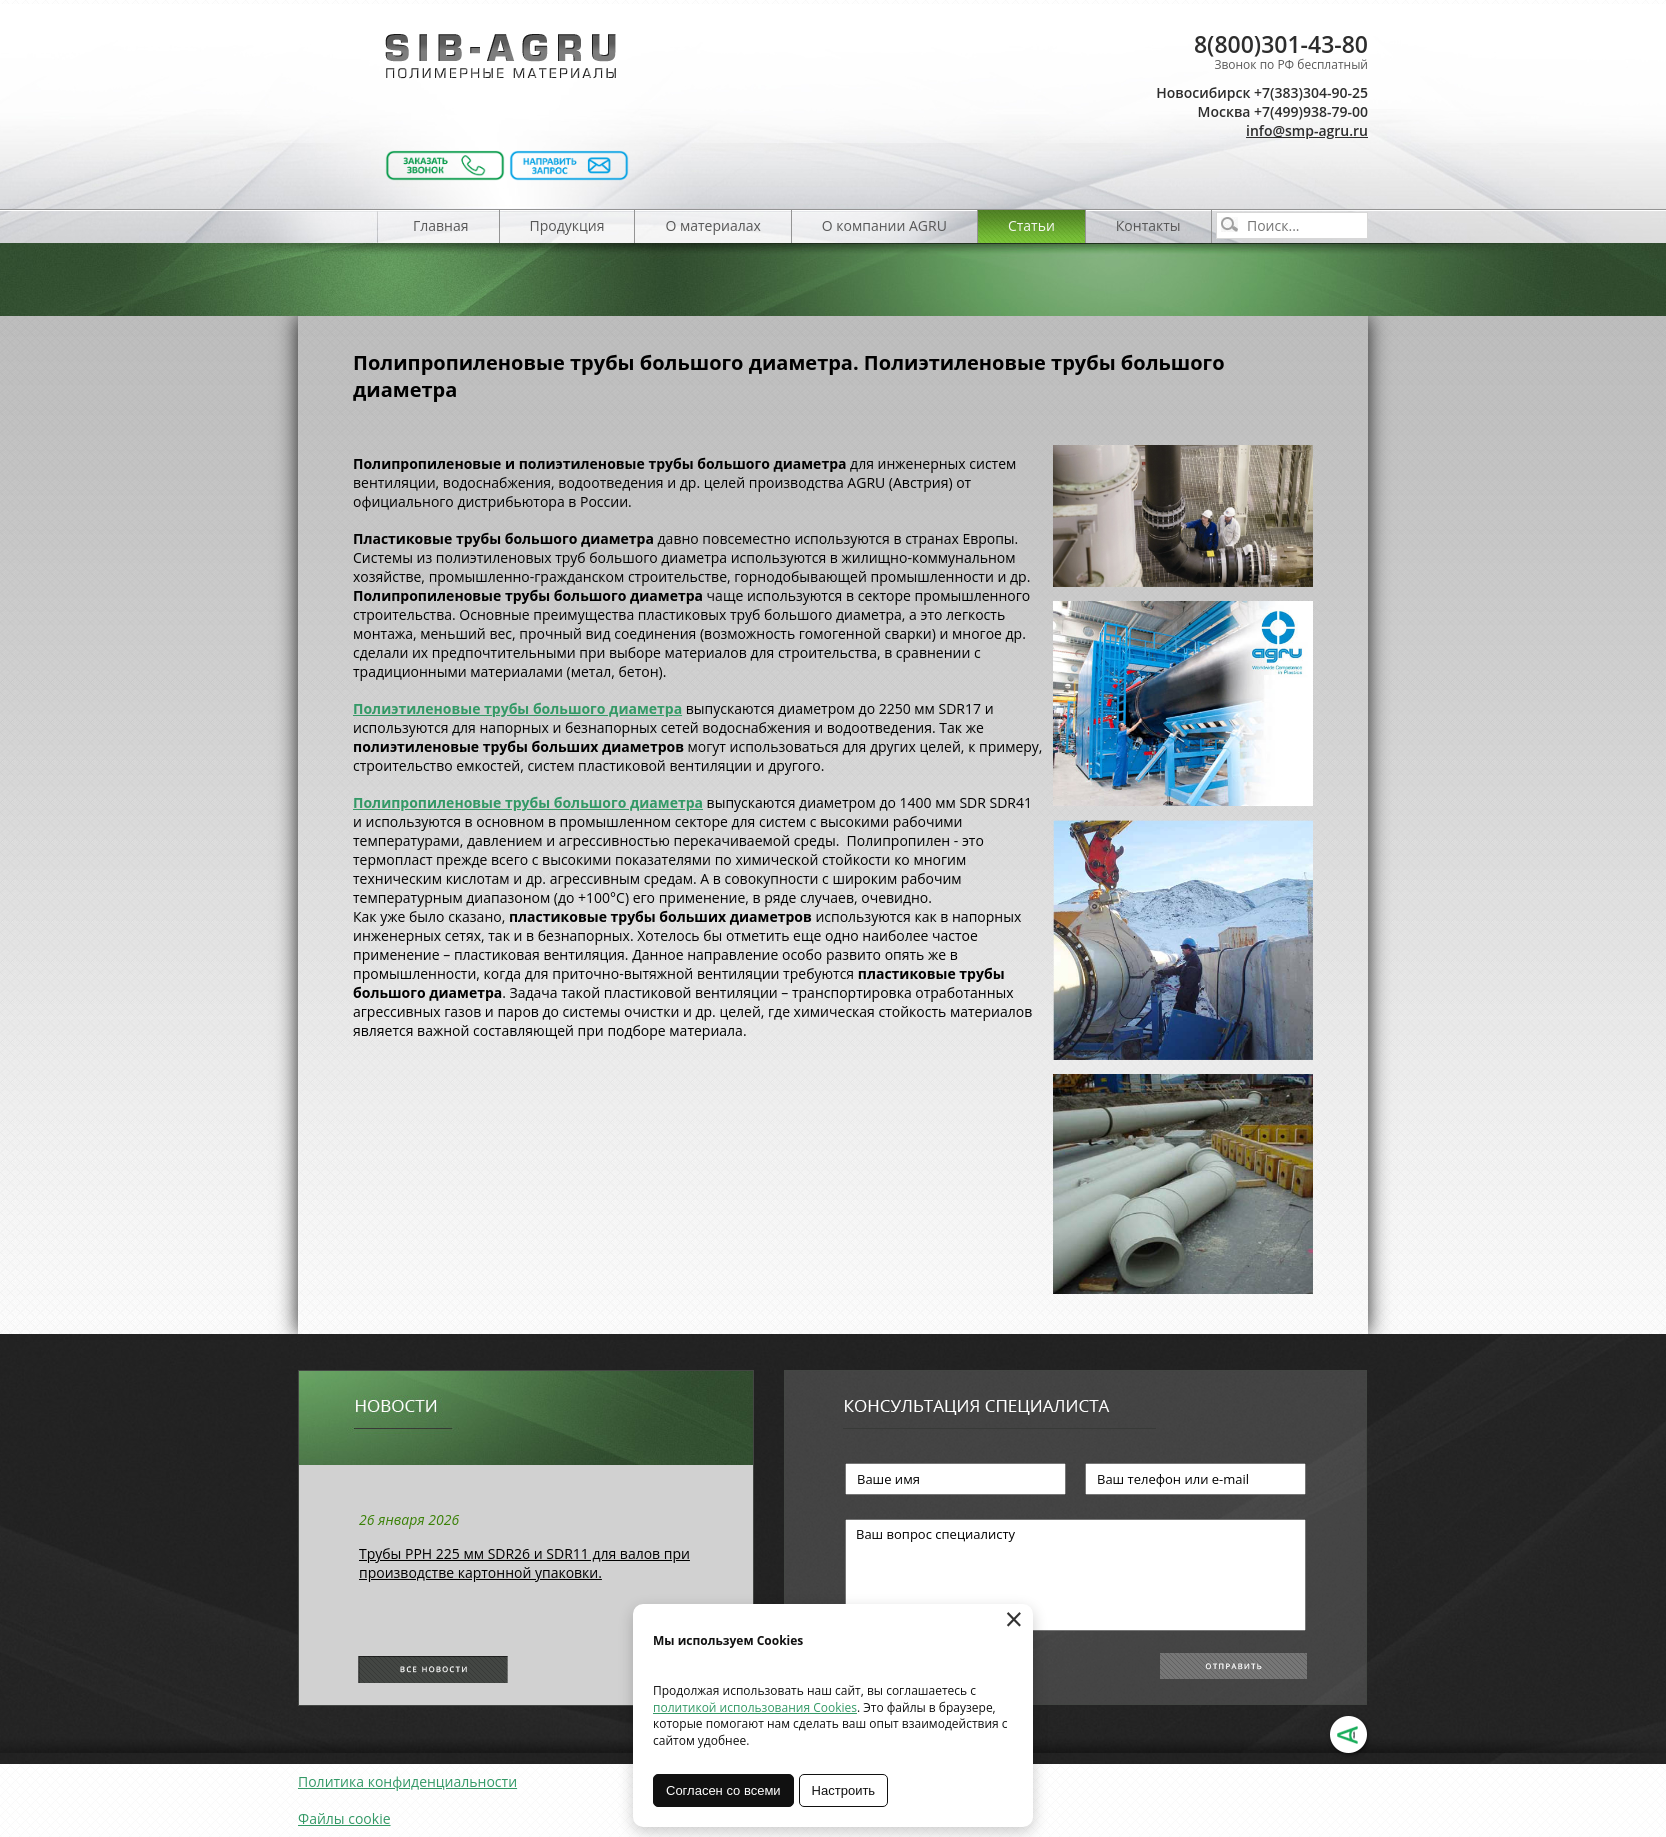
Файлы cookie (344, 1818)
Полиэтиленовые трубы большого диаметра (517, 708)
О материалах (712, 225)
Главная (441, 225)
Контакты (1148, 225)
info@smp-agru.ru (1307, 130)
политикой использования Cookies (755, 1707)
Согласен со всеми (723, 1790)
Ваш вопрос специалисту (1075, 1575)
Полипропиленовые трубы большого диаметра (528, 802)
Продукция (567, 225)
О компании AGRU (884, 225)
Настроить (844, 1790)
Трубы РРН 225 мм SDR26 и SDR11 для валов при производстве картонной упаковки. (524, 1563)
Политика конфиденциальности (407, 1781)
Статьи (1031, 225)
